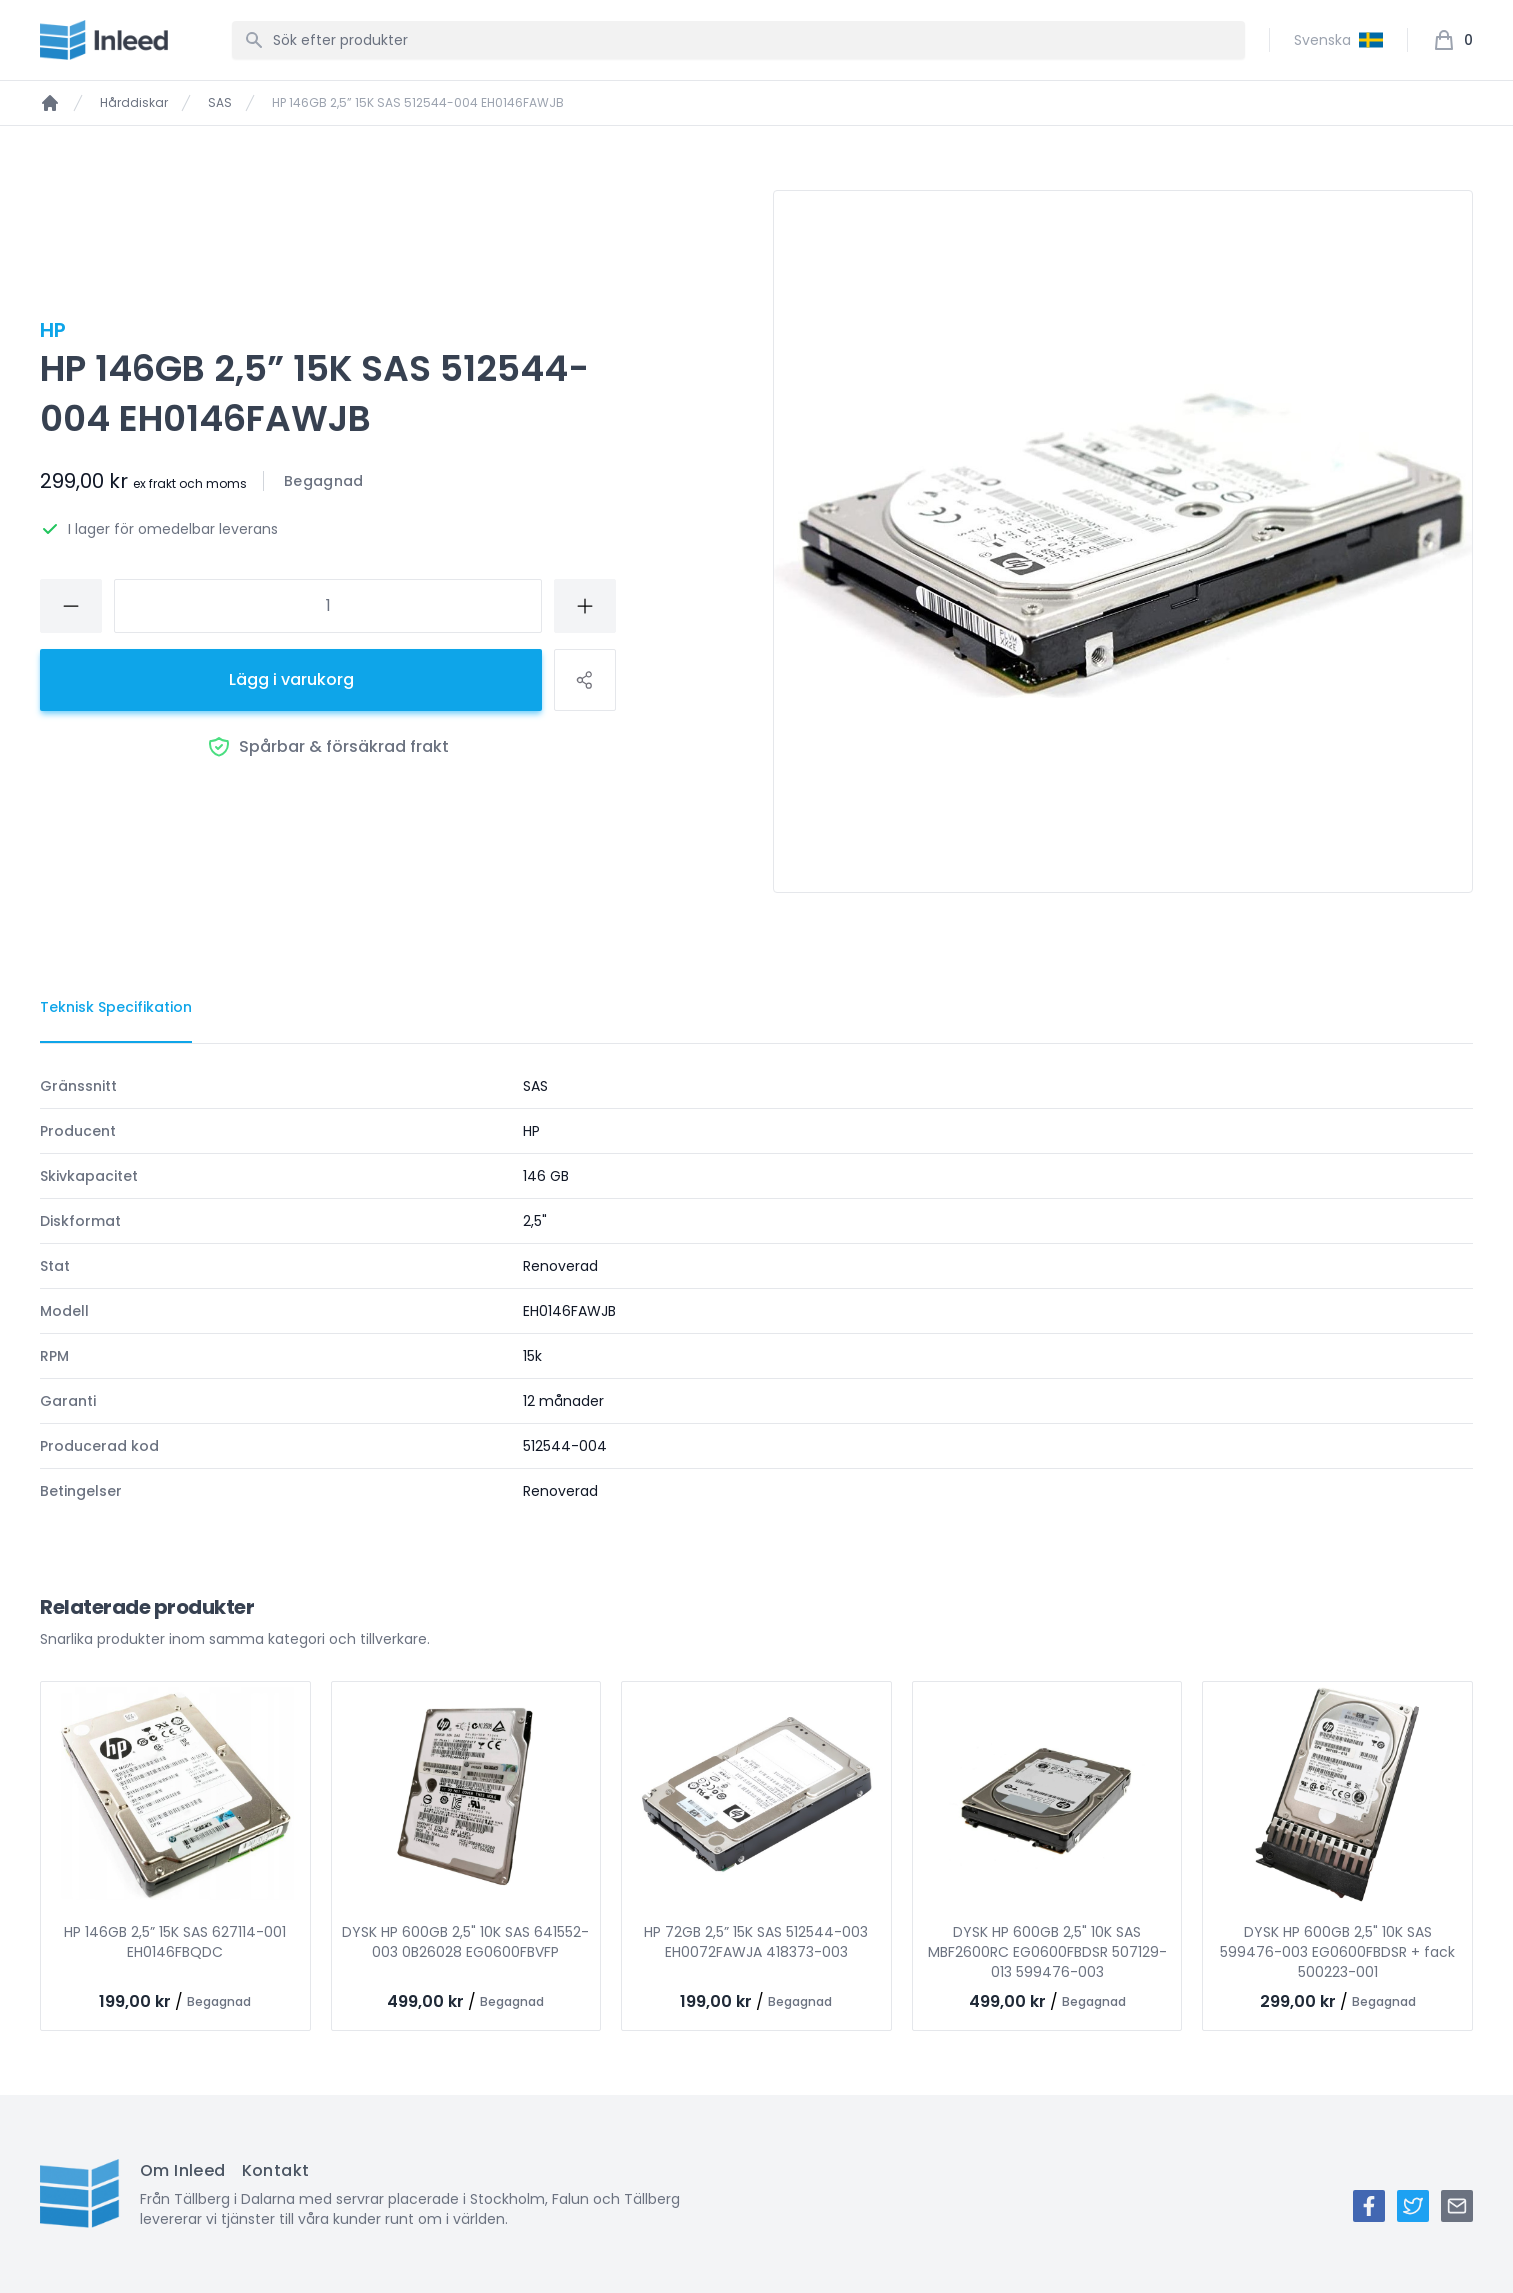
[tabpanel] (756, 1288)
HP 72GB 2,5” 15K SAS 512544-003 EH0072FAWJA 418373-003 (756, 1942)
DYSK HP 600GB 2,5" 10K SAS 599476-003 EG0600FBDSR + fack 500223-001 (1337, 1952)
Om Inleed (183, 2170)
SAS (220, 103)
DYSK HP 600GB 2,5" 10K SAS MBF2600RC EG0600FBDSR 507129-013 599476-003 (1047, 1952)
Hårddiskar (134, 103)
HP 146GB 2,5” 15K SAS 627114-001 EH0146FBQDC (175, 1942)
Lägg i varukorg (291, 679)
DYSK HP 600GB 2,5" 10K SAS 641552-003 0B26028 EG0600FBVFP (465, 1942)
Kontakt (276, 2170)
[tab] (116, 1008)
